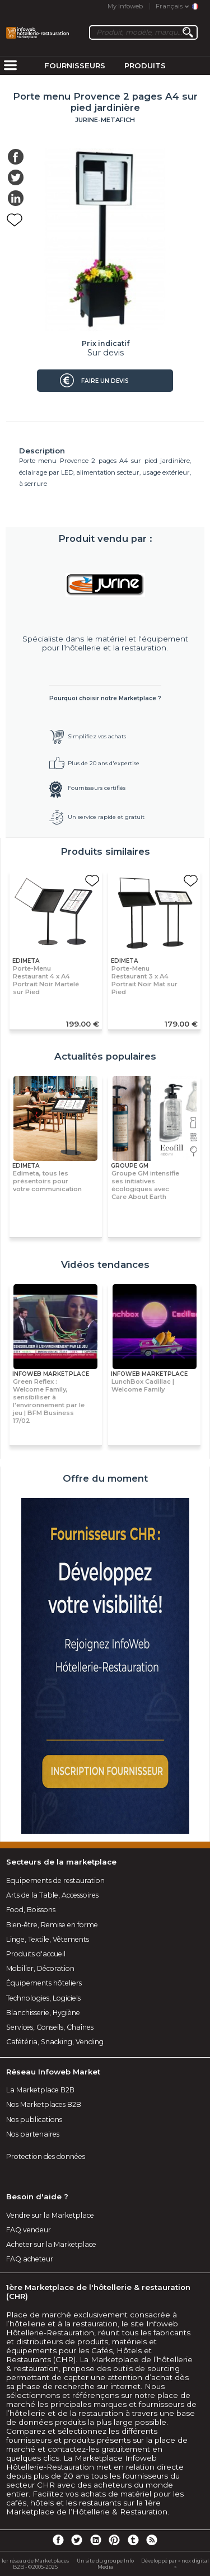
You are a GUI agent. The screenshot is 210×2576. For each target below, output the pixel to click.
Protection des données (45, 2156)
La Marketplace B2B (40, 2090)
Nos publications (34, 2119)
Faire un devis (105, 381)
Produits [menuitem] (145, 65)
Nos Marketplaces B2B (43, 2104)
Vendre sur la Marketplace (50, 2215)
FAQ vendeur (28, 2230)
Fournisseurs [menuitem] (74, 65)
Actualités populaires (105, 1056)
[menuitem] (10, 66)
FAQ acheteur (29, 2259)
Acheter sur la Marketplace (51, 2244)
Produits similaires (105, 851)
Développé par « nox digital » (175, 2564)
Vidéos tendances (105, 1264)
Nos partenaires (32, 2134)
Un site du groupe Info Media (105, 2564)
